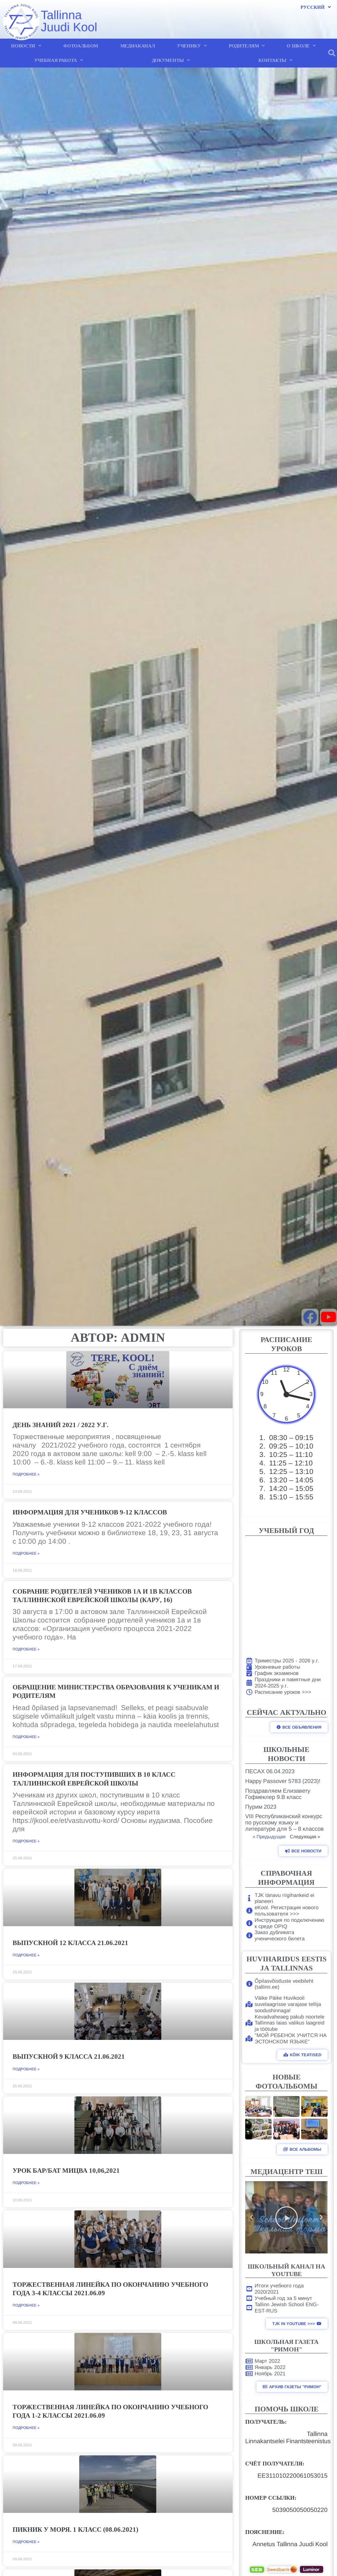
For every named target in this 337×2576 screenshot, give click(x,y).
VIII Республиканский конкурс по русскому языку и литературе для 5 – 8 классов (284, 1822)
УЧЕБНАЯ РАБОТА (58, 60)
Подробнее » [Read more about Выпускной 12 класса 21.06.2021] (26, 1955)
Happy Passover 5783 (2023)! (282, 1781)
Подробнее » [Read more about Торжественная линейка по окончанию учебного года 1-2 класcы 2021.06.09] (26, 2428)
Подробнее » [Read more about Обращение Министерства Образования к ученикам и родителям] (26, 1737)
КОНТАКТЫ (275, 60)
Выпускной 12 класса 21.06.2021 (70, 1943)
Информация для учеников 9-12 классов (90, 1512)
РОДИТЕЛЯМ (247, 46)
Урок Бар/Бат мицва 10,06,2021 (66, 2170)
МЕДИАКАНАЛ (137, 45)
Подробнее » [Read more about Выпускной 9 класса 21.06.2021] (26, 2069)
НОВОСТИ (26, 46)
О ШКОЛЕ (301, 46)
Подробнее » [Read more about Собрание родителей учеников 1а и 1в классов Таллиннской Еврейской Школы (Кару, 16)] (26, 1649)
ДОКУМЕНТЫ (171, 60)
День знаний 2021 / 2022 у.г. (60, 1425)
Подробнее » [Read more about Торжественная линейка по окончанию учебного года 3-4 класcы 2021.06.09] (26, 2305)
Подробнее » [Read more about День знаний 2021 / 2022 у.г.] (26, 1474)
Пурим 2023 (260, 1807)
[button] (331, 53)
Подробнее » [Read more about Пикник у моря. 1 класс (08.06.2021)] (26, 2542)
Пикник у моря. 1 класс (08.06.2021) (75, 2529)
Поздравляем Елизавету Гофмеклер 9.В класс (277, 1794)
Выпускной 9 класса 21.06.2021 (69, 2056)
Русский (316, 7)
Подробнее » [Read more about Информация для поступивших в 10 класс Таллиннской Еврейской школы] (26, 1841)
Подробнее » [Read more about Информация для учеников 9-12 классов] (26, 1553)
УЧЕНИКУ (192, 46)
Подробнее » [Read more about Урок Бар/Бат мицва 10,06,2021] (26, 2183)
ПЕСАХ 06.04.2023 (270, 1771)
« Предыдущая (269, 1836)
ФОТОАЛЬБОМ (80, 45)
